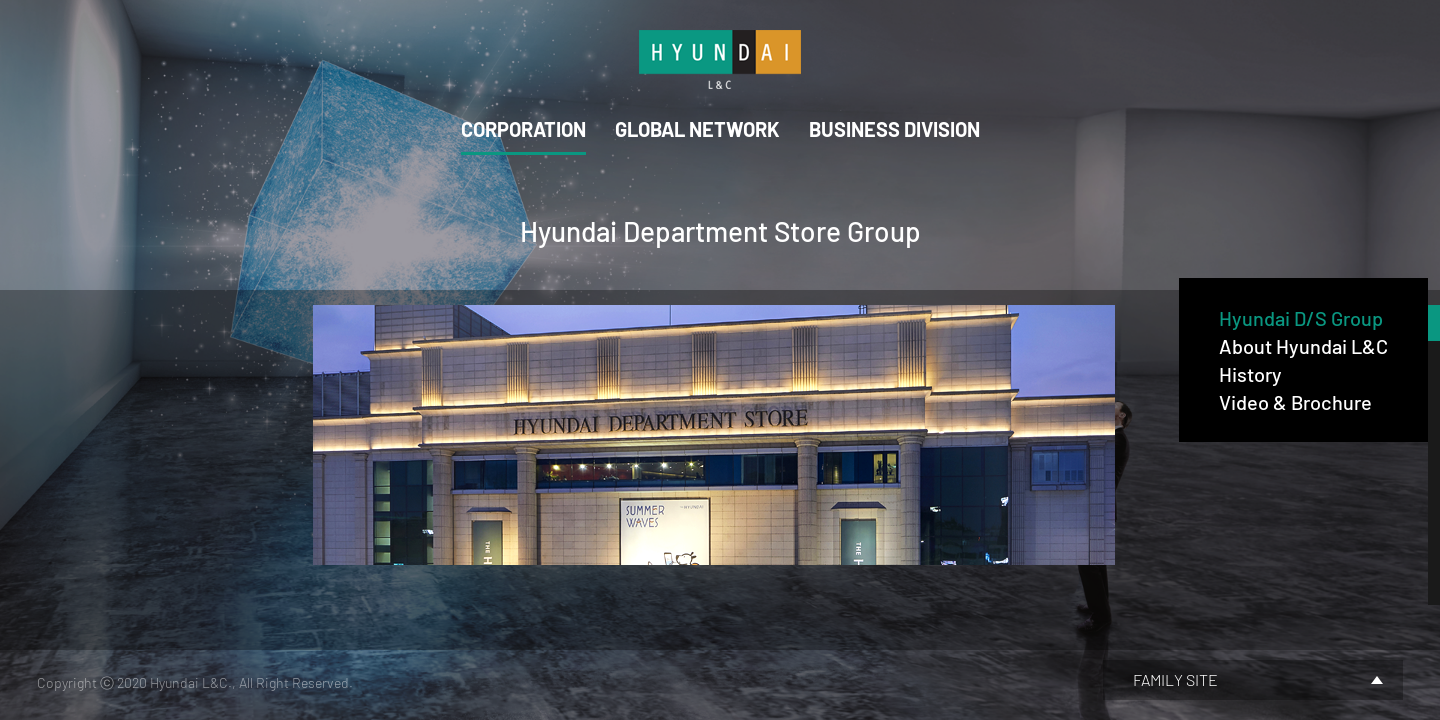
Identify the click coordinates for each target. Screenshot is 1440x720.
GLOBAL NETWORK (697, 129)
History (1250, 374)
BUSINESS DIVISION (894, 129)
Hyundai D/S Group (1301, 318)
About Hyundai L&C (1303, 346)
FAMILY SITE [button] (1175, 679)
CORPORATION (523, 129)
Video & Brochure (1295, 402)
